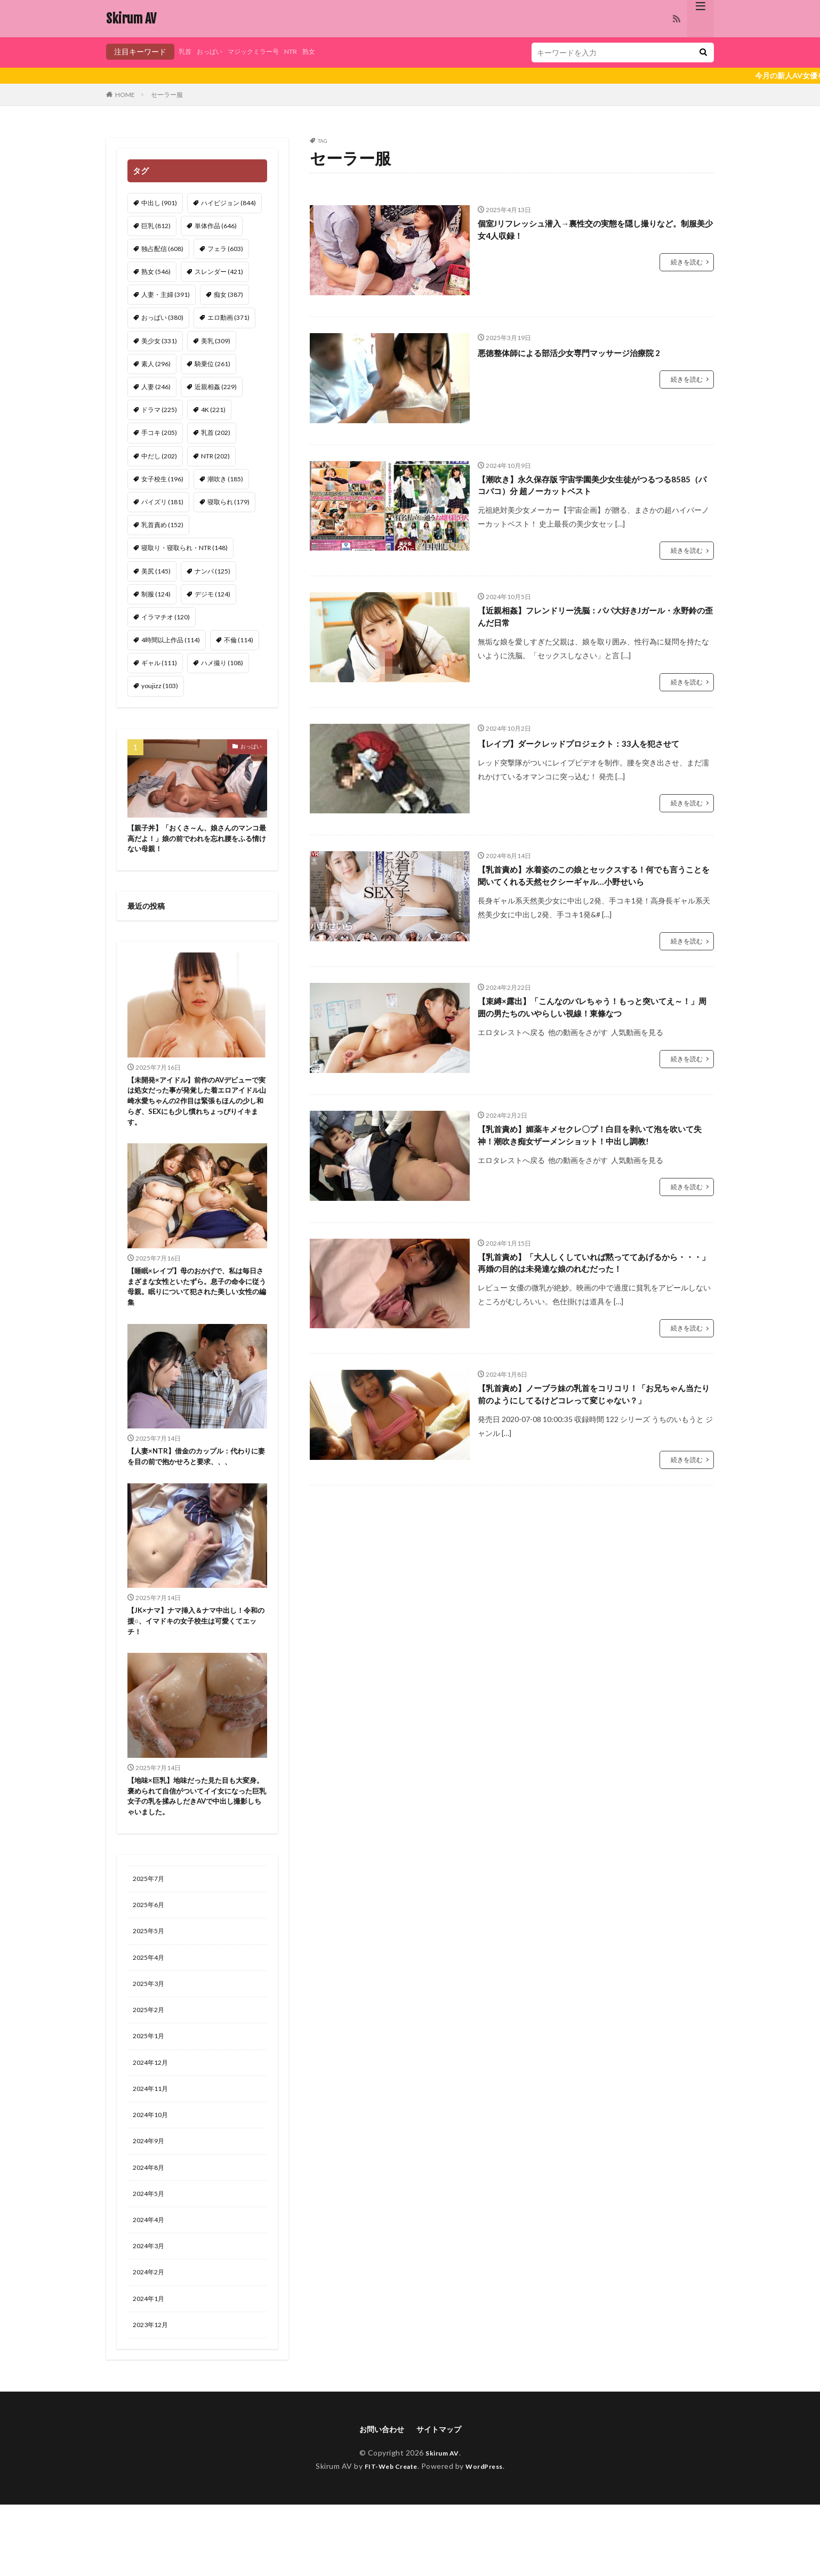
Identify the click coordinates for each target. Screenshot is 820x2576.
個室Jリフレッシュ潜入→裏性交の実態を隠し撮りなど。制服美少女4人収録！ (590, 232)
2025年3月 (151, 2033)
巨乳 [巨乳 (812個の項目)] (156, 226)
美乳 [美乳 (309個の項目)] (215, 341)
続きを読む (687, 266)
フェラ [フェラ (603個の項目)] (225, 249)
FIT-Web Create (388, 2536)
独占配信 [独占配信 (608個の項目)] (162, 249)
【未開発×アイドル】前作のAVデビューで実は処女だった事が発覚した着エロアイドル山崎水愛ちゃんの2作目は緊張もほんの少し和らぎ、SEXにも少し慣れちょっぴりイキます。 (195, 1109)
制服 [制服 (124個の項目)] (156, 594)
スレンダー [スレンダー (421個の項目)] (219, 272)
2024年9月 (151, 2199)
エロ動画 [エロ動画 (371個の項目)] (228, 317)
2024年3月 (151, 2310)
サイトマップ (442, 2499)
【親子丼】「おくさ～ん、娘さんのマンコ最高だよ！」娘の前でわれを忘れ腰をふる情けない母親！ (195, 841)
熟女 (327, 51)
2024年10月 (153, 2172)
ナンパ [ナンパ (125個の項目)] (212, 571)
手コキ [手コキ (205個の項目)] (159, 433)
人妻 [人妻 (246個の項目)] (156, 387)
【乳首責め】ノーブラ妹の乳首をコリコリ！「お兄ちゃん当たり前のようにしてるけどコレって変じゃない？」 (593, 1448)
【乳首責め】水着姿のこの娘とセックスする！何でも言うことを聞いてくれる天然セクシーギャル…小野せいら (593, 900)
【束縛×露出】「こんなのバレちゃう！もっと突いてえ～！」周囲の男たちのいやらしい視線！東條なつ (595, 1043)
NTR (307, 51)
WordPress (488, 2536)
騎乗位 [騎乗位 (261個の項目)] (212, 364)
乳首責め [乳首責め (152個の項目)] (162, 525)
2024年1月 (151, 2366)
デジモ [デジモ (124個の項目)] (212, 594)
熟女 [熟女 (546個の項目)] (156, 272)
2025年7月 (151, 1922)
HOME (125, 95)
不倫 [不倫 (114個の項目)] (238, 640)
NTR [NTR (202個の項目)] (215, 456)
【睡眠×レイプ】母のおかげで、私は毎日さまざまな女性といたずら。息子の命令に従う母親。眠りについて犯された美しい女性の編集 (195, 1302)
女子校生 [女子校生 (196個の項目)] (162, 479)
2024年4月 (151, 2283)
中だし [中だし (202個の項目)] (159, 456)
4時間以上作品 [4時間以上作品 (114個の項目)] (170, 640)
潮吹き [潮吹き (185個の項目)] (225, 479)
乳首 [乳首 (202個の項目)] (215, 433)
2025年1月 (151, 2089)
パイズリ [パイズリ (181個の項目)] (162, 502)
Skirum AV (131, 18)
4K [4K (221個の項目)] (213, 410)
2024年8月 (151, 2227)
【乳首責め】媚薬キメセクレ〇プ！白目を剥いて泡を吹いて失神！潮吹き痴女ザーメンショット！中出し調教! (593, 1177)
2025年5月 (151, 1978)
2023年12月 (153, 2394)
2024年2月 (151, 2338)
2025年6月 (151, 1950)
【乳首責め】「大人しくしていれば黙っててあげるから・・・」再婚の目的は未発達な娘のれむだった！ (593, 1306)
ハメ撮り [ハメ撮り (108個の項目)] (222, 663)
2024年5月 (151, 2255)
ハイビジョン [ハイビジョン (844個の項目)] (228, 203)
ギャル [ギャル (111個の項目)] (159, 663)
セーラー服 (167, 95)
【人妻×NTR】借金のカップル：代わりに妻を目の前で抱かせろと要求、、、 (194, 1482)
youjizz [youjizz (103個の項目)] (159, 686)
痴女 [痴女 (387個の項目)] (228, 294)
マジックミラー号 (264, 51)
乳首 (186, 51)
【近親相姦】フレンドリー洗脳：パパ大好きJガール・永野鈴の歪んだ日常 (595, 622)
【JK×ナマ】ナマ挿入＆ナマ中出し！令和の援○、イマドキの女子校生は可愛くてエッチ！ (194, 1656)
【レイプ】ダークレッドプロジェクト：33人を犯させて (593, 758)
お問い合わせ (378, 2499)
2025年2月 (151, 2061)
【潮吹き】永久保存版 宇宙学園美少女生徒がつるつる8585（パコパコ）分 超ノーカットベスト (594, 487)
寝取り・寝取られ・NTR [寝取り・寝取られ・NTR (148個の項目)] (184, 548)
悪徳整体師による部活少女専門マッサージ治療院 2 (587, 352)
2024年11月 (153, 2144)
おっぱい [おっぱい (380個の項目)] (162, 317)
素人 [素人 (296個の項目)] (156, 364)
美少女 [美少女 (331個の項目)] (159, 341)
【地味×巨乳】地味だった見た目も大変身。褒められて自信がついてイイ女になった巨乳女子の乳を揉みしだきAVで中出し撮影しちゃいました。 (197, 1837)
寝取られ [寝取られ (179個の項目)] (228, 502)
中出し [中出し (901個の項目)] (159, 203)
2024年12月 (153, 2116)
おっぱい (214, 51)
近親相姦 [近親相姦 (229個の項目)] (216, 387)
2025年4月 (151, 2005)
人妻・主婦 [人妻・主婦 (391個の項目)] (165, 294)
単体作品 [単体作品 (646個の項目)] (216, 226)
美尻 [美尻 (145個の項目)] (156, 571)
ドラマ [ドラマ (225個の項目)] (159, 410)
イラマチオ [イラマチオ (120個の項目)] (165, 617)
